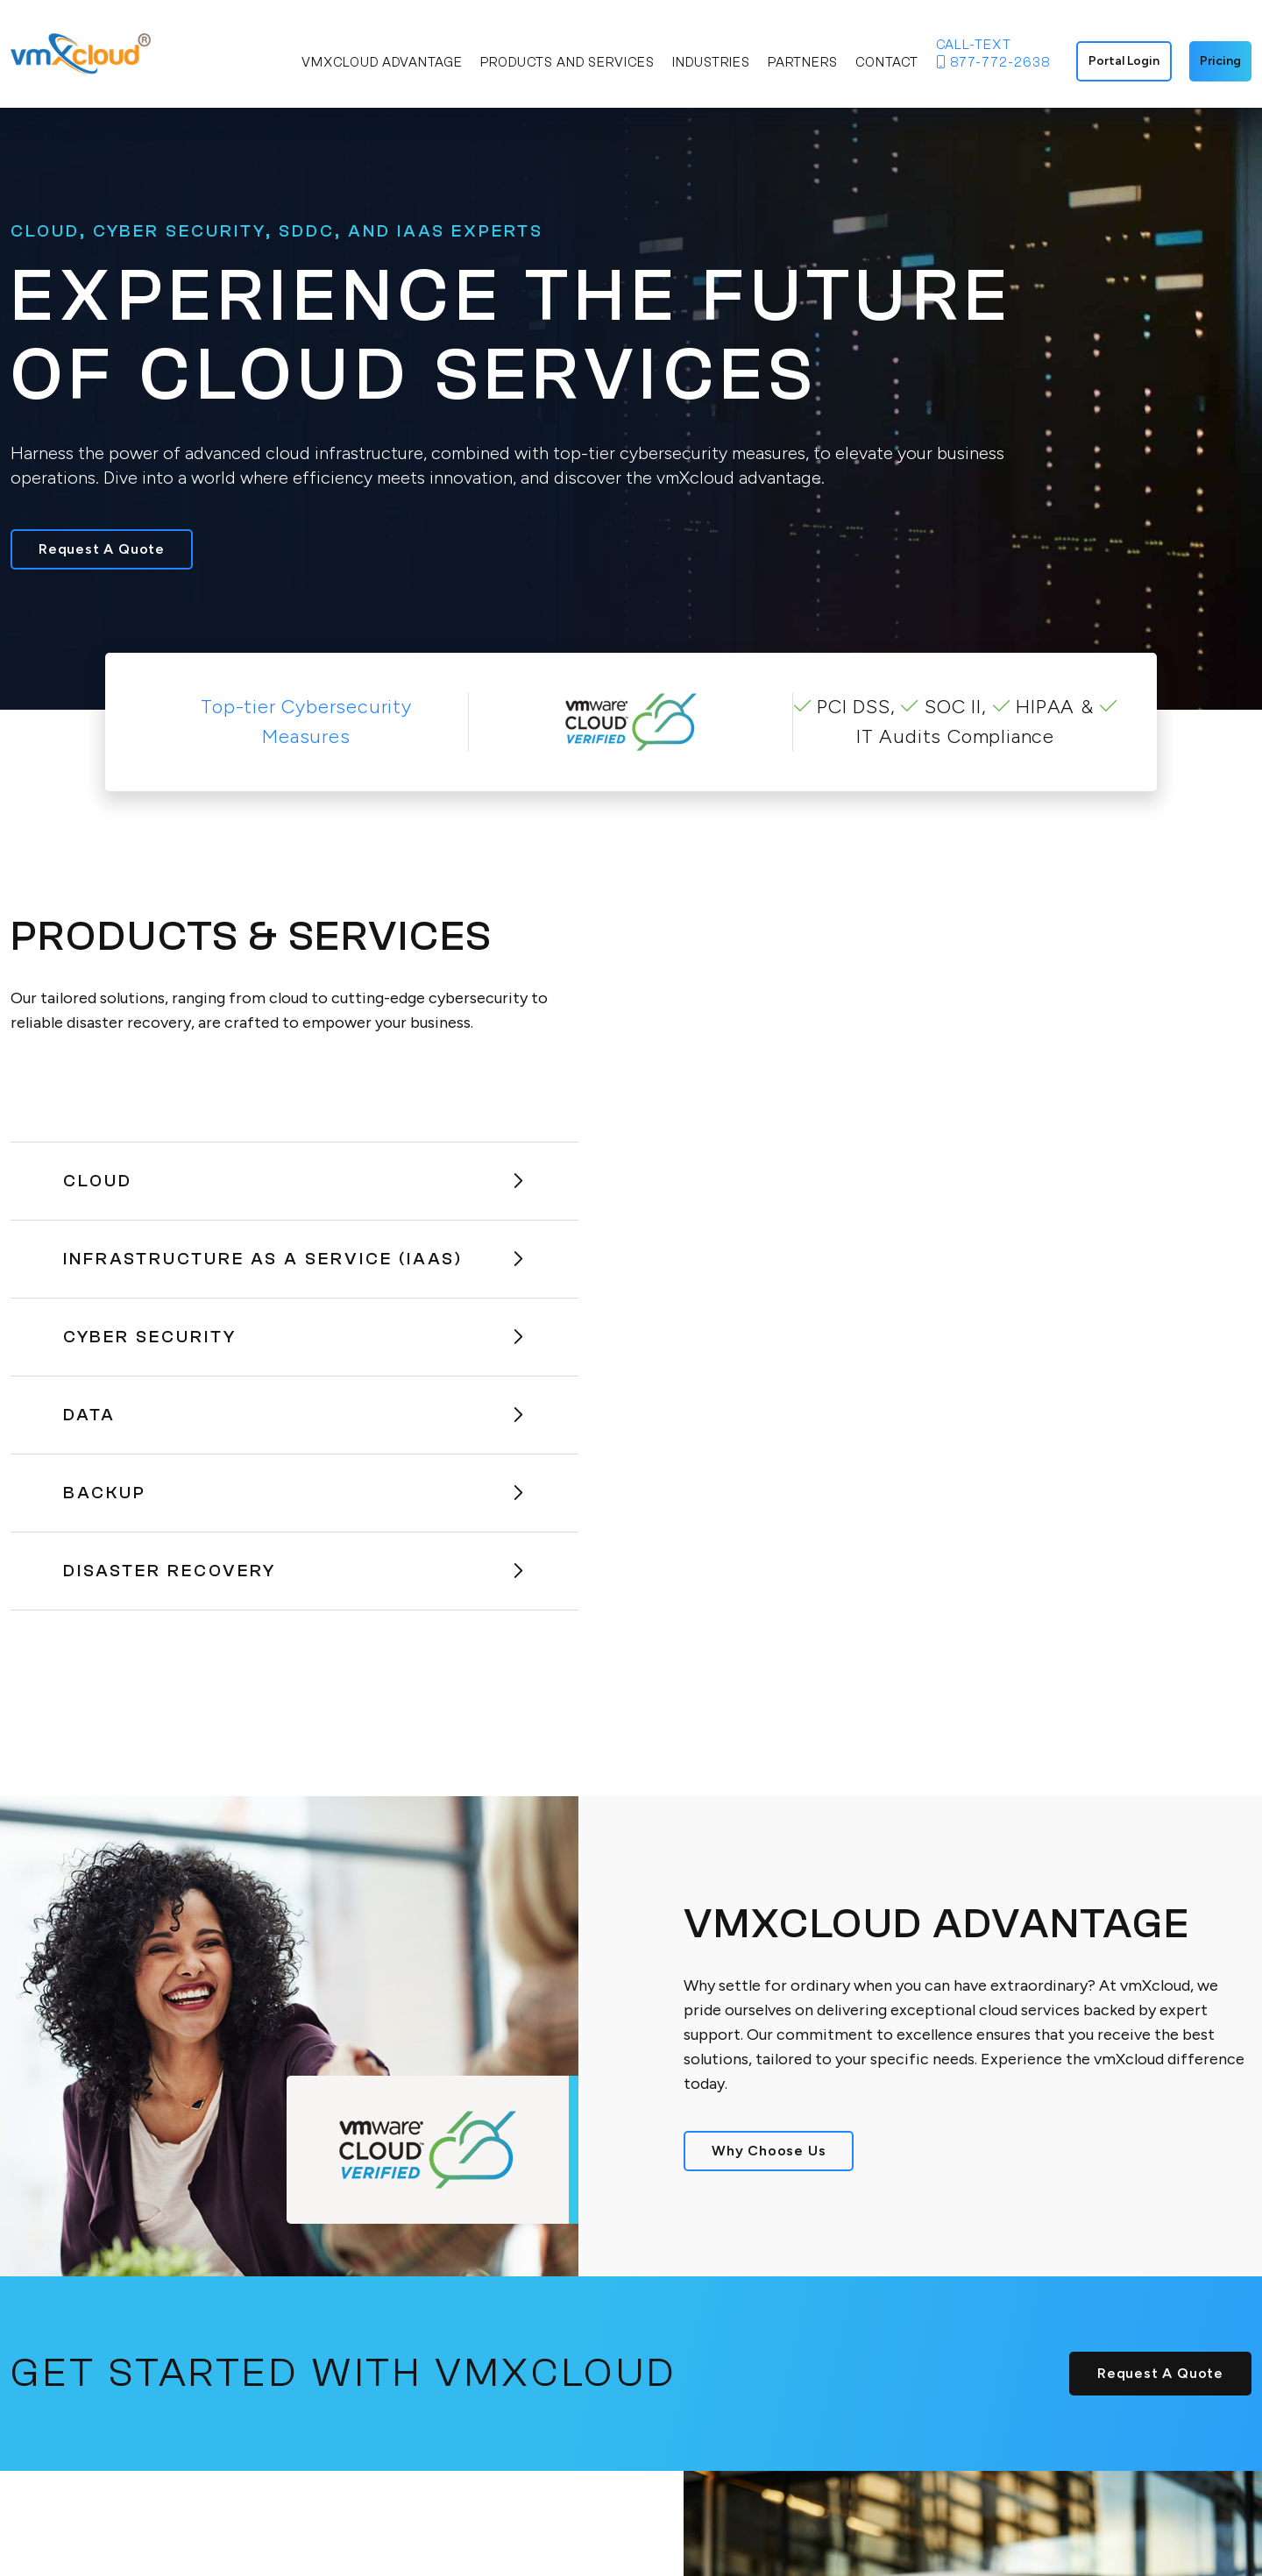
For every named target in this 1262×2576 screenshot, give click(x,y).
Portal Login (1123, 60)
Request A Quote (102, 549)
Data (294, 1415)
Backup (294, 1493)
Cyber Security (294, 1337)
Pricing (1220, 60)
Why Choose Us (769, 2150)
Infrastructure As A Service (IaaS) (294, 1259)
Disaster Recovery (294, 1570)
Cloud (294, 1181)
